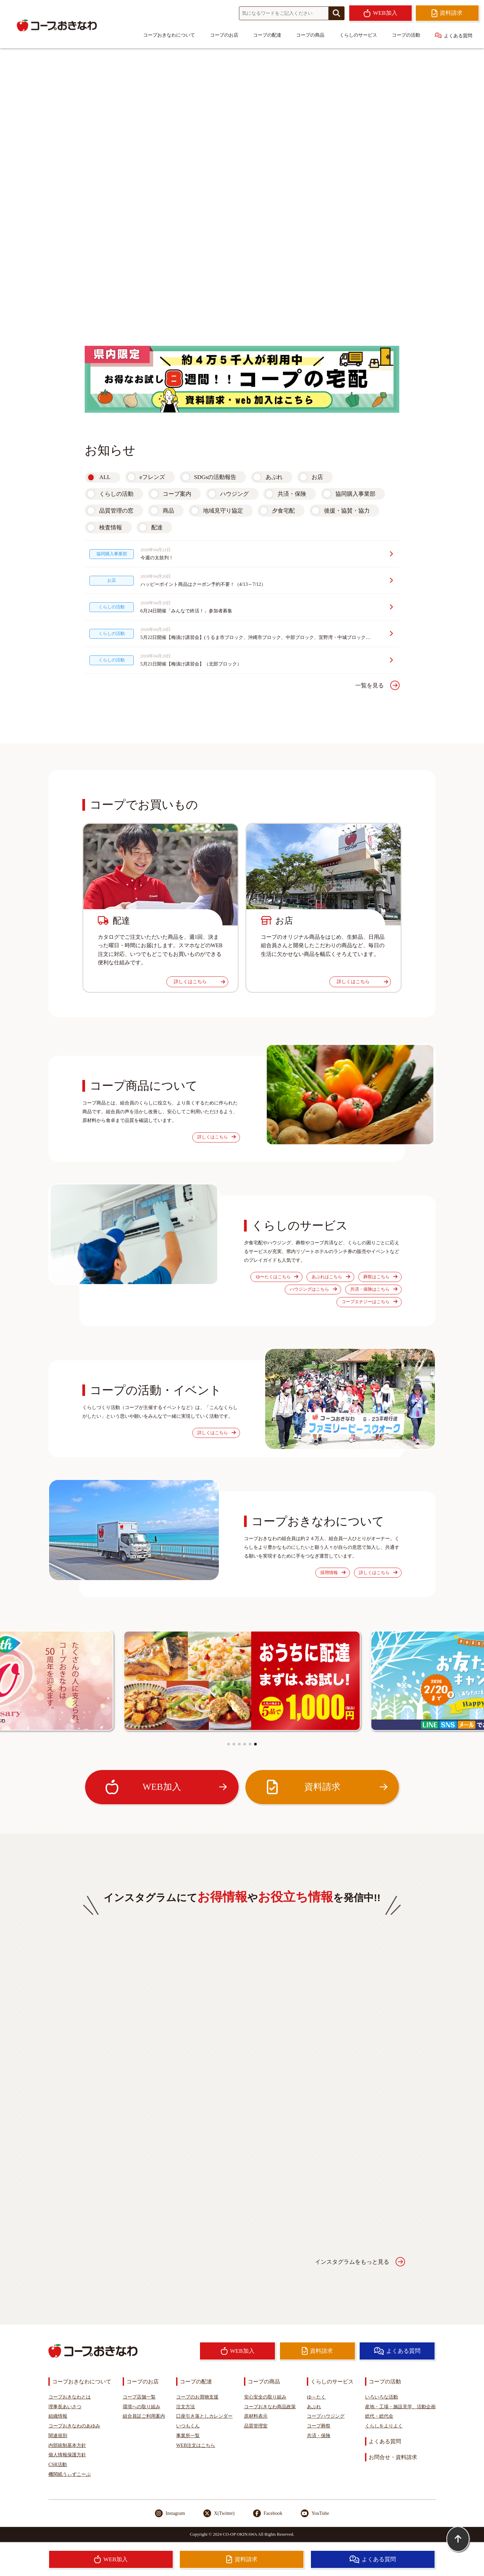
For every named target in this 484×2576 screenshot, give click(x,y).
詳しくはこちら (199, 981)
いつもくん (188, 2425)
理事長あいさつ (64, 2406)
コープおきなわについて (169, 35)
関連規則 (57, 2435)
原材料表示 (256, 2416)
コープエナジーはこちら (369, 1301)
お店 (317, 477)
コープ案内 (177, 494)
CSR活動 (57, 2464)
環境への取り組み (141, 2406)
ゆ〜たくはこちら (277, 1276)
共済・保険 (292, 494)
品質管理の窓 (116, 511)
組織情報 (57, 2416)
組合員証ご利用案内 (144, 2416)
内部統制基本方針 (67, 2445)
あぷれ (274, 477)
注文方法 (185, 2406)
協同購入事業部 (355, 494)
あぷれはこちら (331, 1276)
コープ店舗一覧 (139, 2397)
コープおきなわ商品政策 (270, 2406)
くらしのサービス (358, 35)
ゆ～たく (316, 2397)
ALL (105, 477)
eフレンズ (152, 477)
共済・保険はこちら (373, 1289)
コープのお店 (224, 35)
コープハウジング (326, 2416)
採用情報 (333, 1572)
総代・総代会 (379, 2416)
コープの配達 (267, 35)
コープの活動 (406, 35)
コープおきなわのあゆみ (74, 2425)
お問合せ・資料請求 (393, 2457)
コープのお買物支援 (197, 2397)
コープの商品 (310, 35)
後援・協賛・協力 (347, 511)
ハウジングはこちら (313, 1289)
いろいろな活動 (381, 2397)
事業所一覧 (188, 2435)
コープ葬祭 (318, 2425)
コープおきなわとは (69, 2397)
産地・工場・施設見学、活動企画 (400, 2406)
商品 (168, 511)
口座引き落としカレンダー (204, 2416)
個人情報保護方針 (67, 2454)
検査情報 (110, 527)
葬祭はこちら (380, 1276)
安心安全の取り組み (265, 2397)
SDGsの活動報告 (215, 477)
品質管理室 (256, 2425)
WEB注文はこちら (195, 2445)
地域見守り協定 (223, 511)
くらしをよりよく (384, 2425)
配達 (157, 527)
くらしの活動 (116, 494)
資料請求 (326, 1787)
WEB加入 (165, 1787)
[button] (228, 1744)
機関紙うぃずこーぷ (69, 2474)
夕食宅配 (283, 511)
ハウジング (234, 494)
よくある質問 (453, 35)
